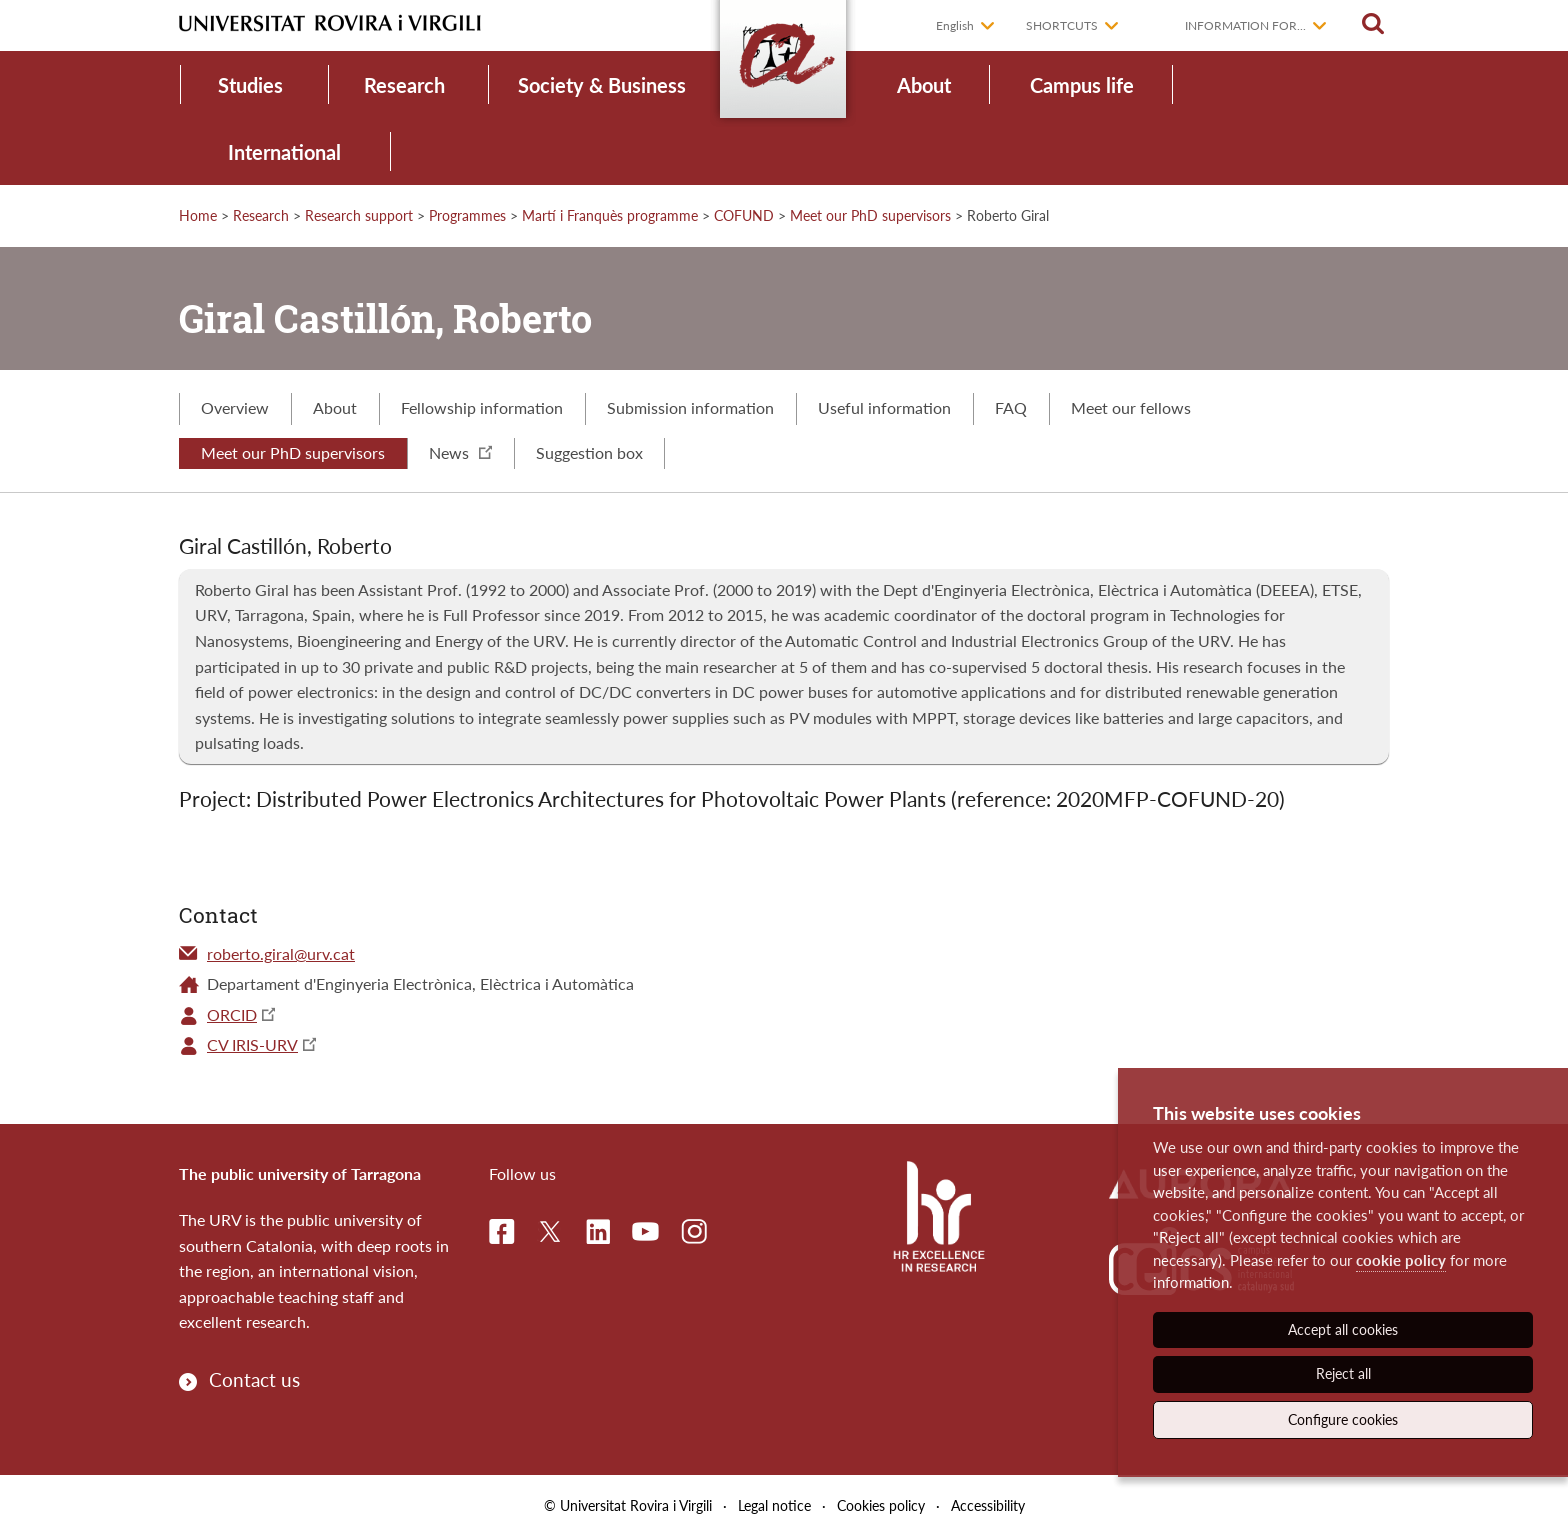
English (955, 25)
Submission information (690, 407)
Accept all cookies (1343, 1329)
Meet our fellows (1131, 407)
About (924, 85)
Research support (359, 215)
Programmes (467, 215)
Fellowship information (482, 407)
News (460, 452)
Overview (235, 407)
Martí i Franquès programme (610, 215)
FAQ (1011, 407)
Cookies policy (881, 1505)
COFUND (744, 215)
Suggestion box (589, 452)
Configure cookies (1343, 1419)
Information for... (1245, 25)
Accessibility (988, 1505)
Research (404, 85)
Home (198, 215)
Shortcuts (1062, 25)
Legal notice (774, 1505)
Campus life (1082, 85)
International (284, 152)
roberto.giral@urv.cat (281, 953)
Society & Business (602, 85)
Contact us (254, 1379)
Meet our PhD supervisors (870, 215)
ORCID (232, 1014)
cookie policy (1401, 1260)
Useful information (884, 407)
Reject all (1343, 1373)
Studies (250, 85)
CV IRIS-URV (252, 1044)
